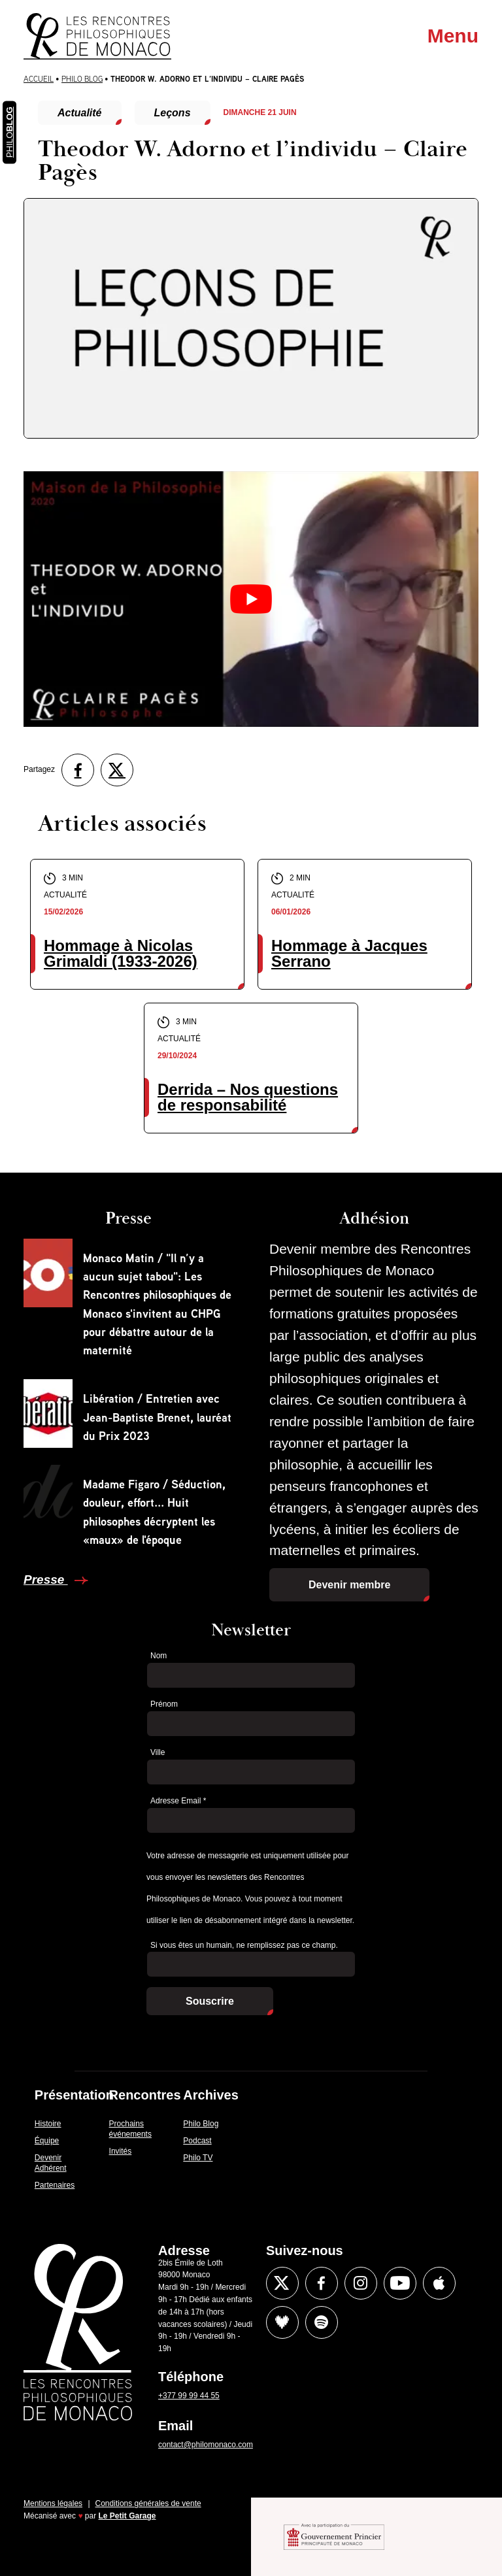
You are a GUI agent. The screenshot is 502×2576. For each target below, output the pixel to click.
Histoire (48, 2123)
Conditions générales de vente (148, 2503)
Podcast (197, 2140)
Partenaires (55, 2185)
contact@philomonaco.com (205, 2444)
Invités (120, 2151)
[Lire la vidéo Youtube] (251, 599)
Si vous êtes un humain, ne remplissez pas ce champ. (244, 1945)
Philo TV (197, 2157)
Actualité (80, 112)
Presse (46, 1579)
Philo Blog (82, 79)
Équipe (47, 2140)
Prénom (164, 1704)
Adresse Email (178, 1800)
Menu (452, 35)
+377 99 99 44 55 (189, 2395)
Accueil (39, 79)
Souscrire (210, 2001)
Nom (158, 1655)
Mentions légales (53, 2503)
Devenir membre (349, 1584)
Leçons (172, 112)
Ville (157, 1752)
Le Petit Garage (127, 2515)
